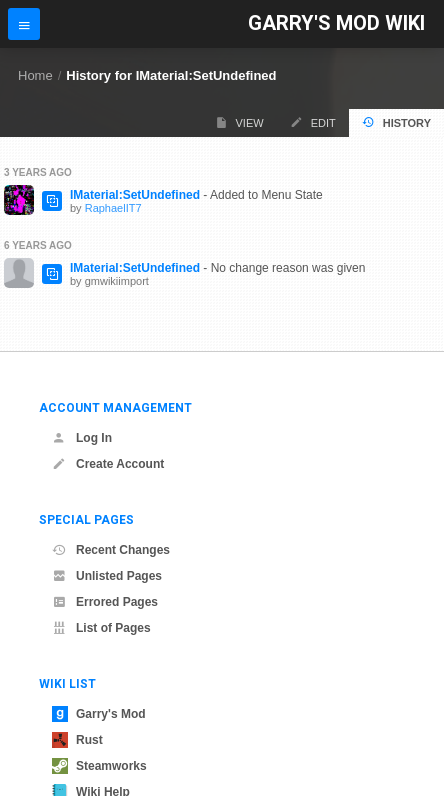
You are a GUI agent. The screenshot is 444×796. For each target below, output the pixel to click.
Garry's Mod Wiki (336, 23)
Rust (77, 740)
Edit (313, 122)
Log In (82, 438)
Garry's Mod (99, 714)
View (239, 122)
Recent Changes (111, 550)
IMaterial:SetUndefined (135, 195)
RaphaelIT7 (113, 208)
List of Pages (101, 628)
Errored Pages (105, 602)
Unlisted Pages (107, 576)
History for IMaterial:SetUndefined (171, 75)
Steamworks (99, 766)
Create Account (108, 464)
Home (35, 75)
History (396, 122)
